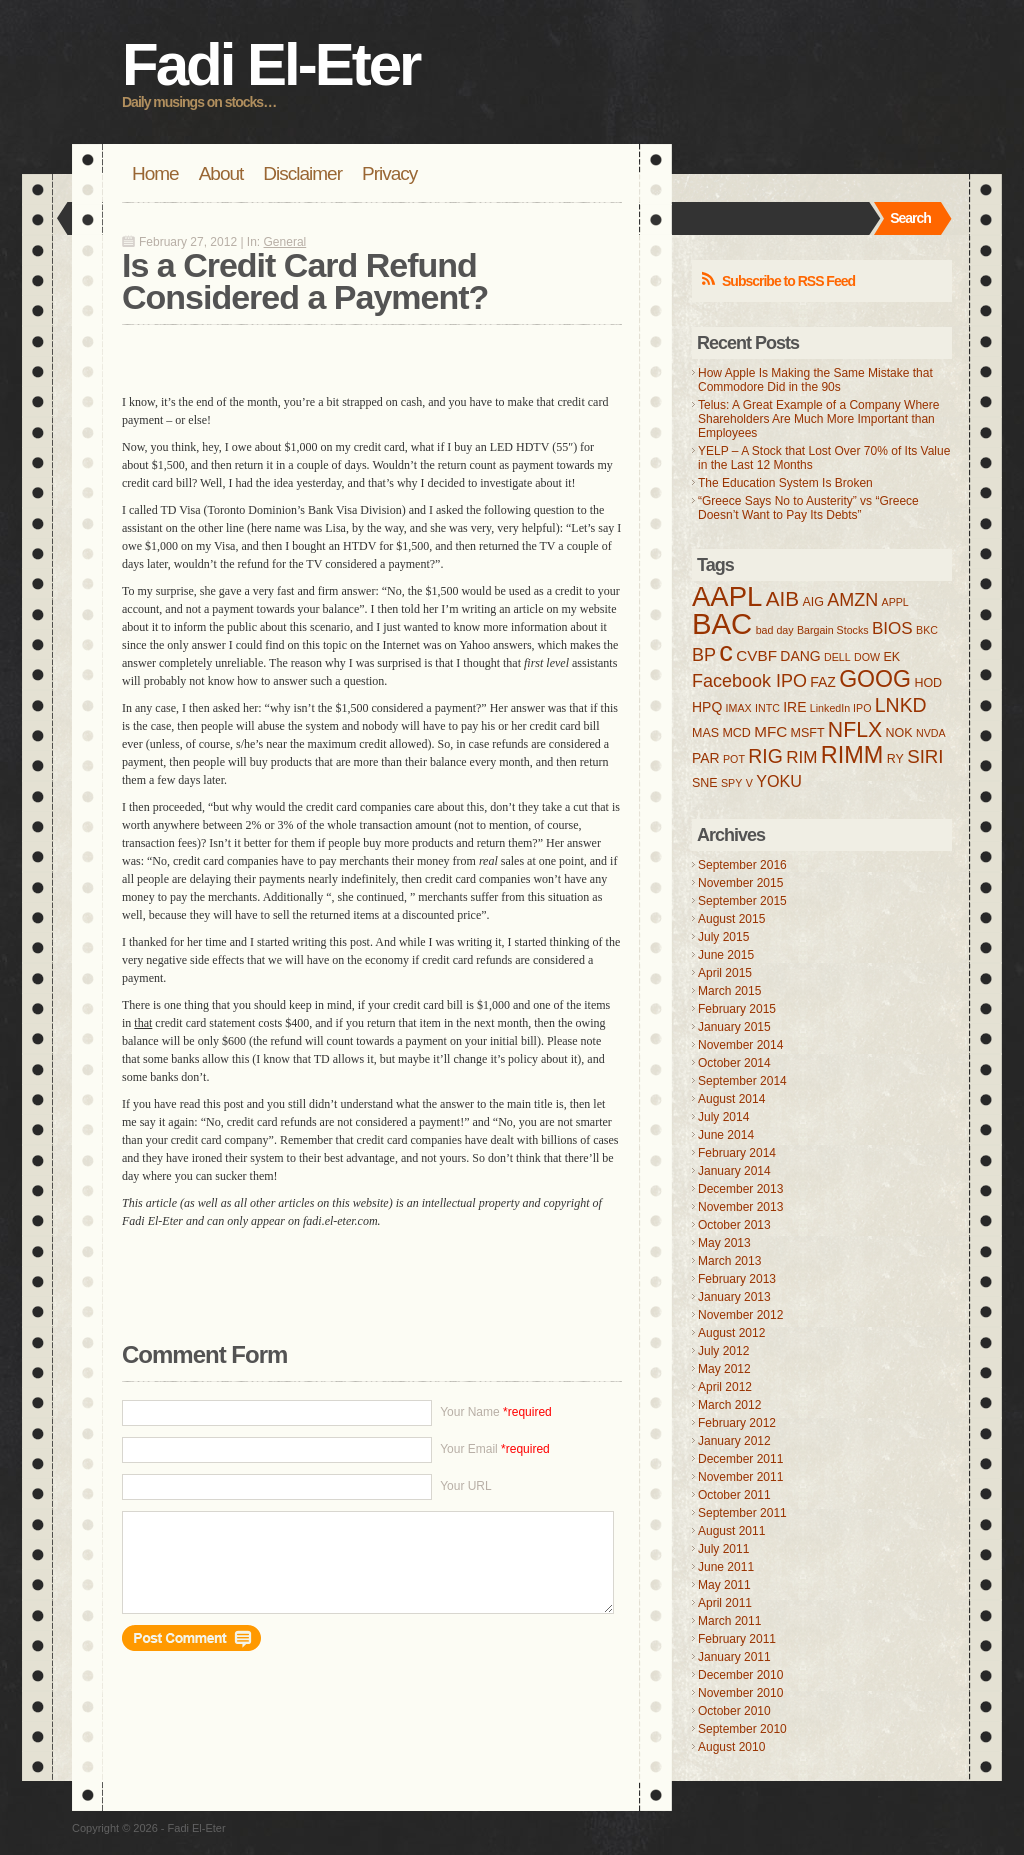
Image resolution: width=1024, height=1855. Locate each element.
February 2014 (737, 1153)
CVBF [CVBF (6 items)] (756, 655)
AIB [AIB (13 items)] (782, 598)
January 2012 (734, 1441)
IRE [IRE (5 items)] (794, 707)
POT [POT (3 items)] (734, 759)
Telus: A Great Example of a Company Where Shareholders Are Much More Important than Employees (818, 419)
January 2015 (734, 1027)
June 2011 (726, 1567)
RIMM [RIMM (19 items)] (852, 755)
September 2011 (742, 1513)
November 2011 (740, 1477)
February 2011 (737, 1639)
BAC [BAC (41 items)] (722, 623)
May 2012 (724, 1369)
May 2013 (724, 1243)
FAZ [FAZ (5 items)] (823, 682)
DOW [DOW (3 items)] (867, 657)
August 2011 (731, 1531)
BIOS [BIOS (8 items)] (892, 628)
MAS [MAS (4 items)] (705, 733)
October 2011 (734, 1495)
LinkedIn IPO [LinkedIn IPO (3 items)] (841, 708)
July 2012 (723, 1351)
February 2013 (737, 1279)
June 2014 (726, 1135)
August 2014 (731, 1099)
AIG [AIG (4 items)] (813, 602)
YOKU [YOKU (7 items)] (779, 781)
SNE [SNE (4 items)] (705, 783)
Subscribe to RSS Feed (788, 281)
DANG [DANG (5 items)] (800, 656)
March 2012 (729, 1405)
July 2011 (723, 1549)
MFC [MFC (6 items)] (770, 731)
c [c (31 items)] (726, 651)
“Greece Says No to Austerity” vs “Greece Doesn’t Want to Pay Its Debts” (808, 508)
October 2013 (734, 1225)
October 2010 (734, 1711)
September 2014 (742, 1081)
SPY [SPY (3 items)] (731, 783)
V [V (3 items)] (749, 783)
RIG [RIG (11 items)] (765, 756)
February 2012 (737, 1423)
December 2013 (740, 1189)
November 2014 (740, 1045)
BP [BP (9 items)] (704, 655)
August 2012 (731, 1333)
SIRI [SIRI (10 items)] (925, 756)
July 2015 (723, 937)
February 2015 (737, 1009)
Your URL (466, 1486)
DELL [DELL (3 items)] (837, 657)
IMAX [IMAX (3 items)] (739, 708)
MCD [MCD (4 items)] (736, 733)
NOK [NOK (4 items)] (899, 733)
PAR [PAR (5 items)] (706, 758)
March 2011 (729, 1621)
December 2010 (740, 1675)
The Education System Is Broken (785, 483)
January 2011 (734, 1657)
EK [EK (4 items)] (891, 657)
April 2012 (725, 1387)
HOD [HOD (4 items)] (928, 683)
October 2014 (734, 1063)
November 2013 (740, 1207)
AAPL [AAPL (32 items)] (727, 596)
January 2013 (734, 1297)
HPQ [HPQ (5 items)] (707, 707)
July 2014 (723, 1117)
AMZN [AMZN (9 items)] (852, 600)
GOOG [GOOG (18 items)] (875, 679)
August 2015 (731, 919)
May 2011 (724, 1585)
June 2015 (726, 955)
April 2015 (725, 973)
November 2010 (740, 1693)
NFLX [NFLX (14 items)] (855, 730)
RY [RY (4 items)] (895, 759)
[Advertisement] (356, 355)
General (285, 242)
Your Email (495, 1449)
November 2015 (740, 883)
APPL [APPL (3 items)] (895, 602)
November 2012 (740, 1315)
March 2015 (729, 991)
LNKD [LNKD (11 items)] (901, 705)
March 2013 (729, 1261)
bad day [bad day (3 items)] (775, 630)
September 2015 (742, 901)
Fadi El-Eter (270, 64)
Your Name (496, 1412)
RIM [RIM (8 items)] (801, 757)
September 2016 (742, 865)
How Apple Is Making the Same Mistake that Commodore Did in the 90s (815, 380)
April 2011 (725, 1603)
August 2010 (731, 1747)
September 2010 (742, 1729)
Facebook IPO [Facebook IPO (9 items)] (749, 681)
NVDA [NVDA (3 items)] (931, 733)
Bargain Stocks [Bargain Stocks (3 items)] (833, 630)
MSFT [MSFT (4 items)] (808, 733)
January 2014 (734, 1171)
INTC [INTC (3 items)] (767, 708)
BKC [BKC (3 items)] (927, 630)
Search (910, 218)
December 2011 (740, 1459)
